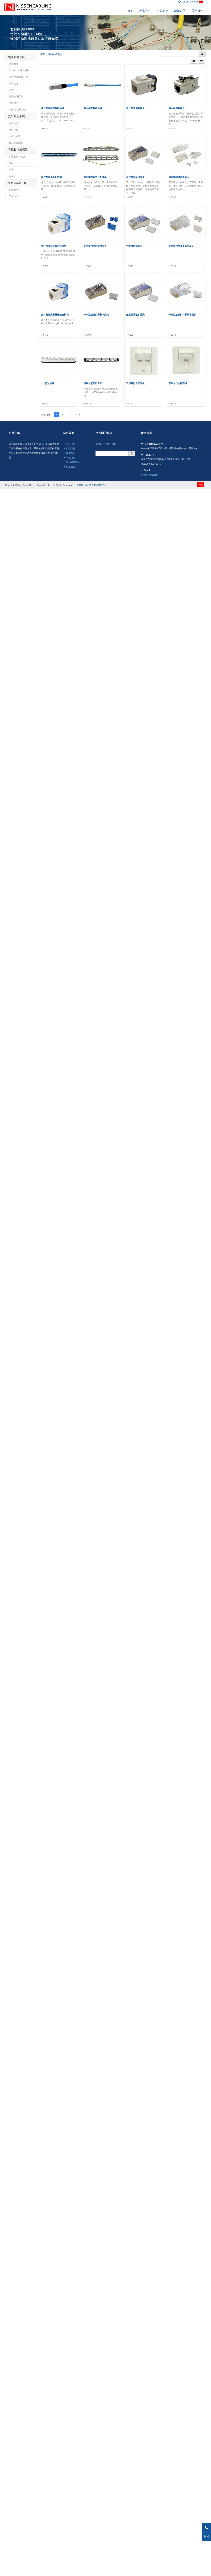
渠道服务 (70, 466)
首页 (130, 10)
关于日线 (197, 10)
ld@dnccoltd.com (149, 474)
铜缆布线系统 (55, 54)
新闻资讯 (179, 10)
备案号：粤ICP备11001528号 (91, 485)
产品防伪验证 (73, 462)
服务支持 (162, 10)
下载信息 (70, 457)
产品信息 (144, 10)
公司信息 (70, 444)
